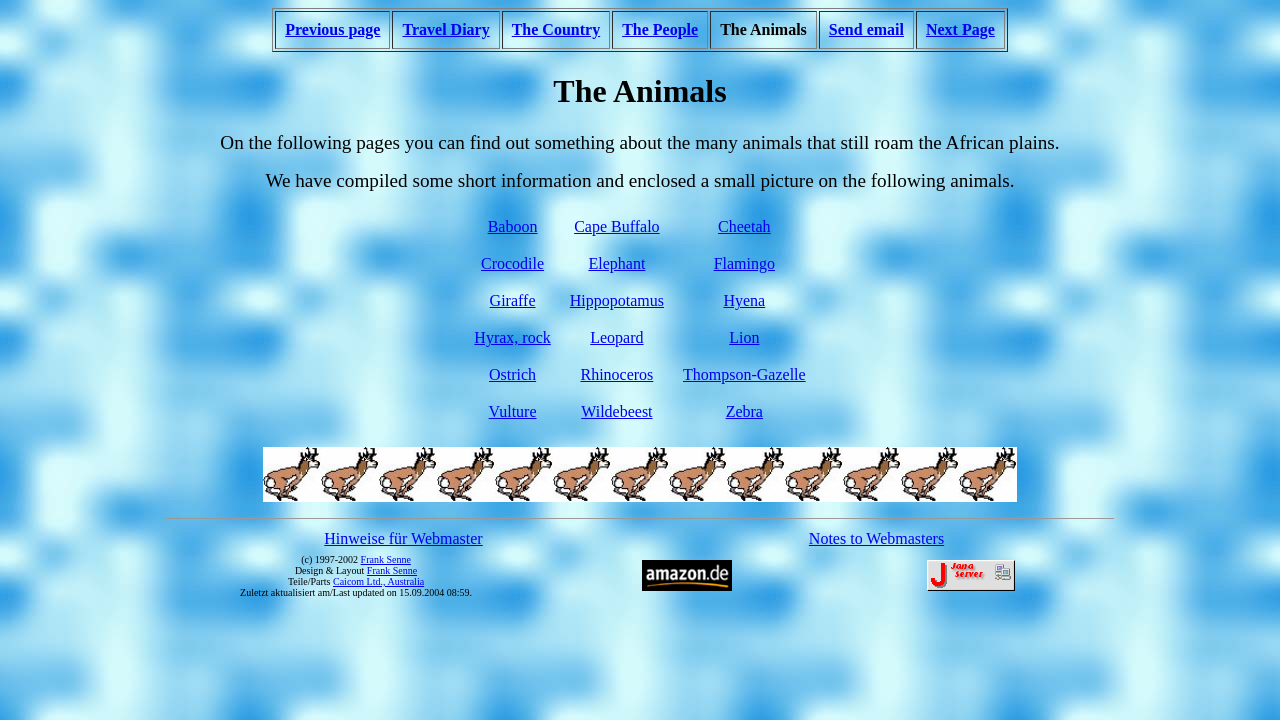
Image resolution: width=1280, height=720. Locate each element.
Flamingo (744, 263)
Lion (744, 337)
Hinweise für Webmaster (403, 538)
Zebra (744, 411)
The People (660, 29)
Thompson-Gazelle (744, 374)
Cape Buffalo (616, 226)
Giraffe (513, 300)
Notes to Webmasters (876, 538)
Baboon (513, 226)
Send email (866, 29)
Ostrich (512, 374)
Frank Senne (386, 559)
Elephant (616, 263)
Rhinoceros (616, 374)
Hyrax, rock (512, 337)
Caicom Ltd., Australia (378, 581)
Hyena (744, 300)
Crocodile (512, 263)
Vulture (513, 411)
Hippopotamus (617, 300)
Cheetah (744, 226)
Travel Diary (445, 29)
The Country (556, 29)
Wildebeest (616, 411)
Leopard (616, 337)
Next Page (960, 29)
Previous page (332, 29)
